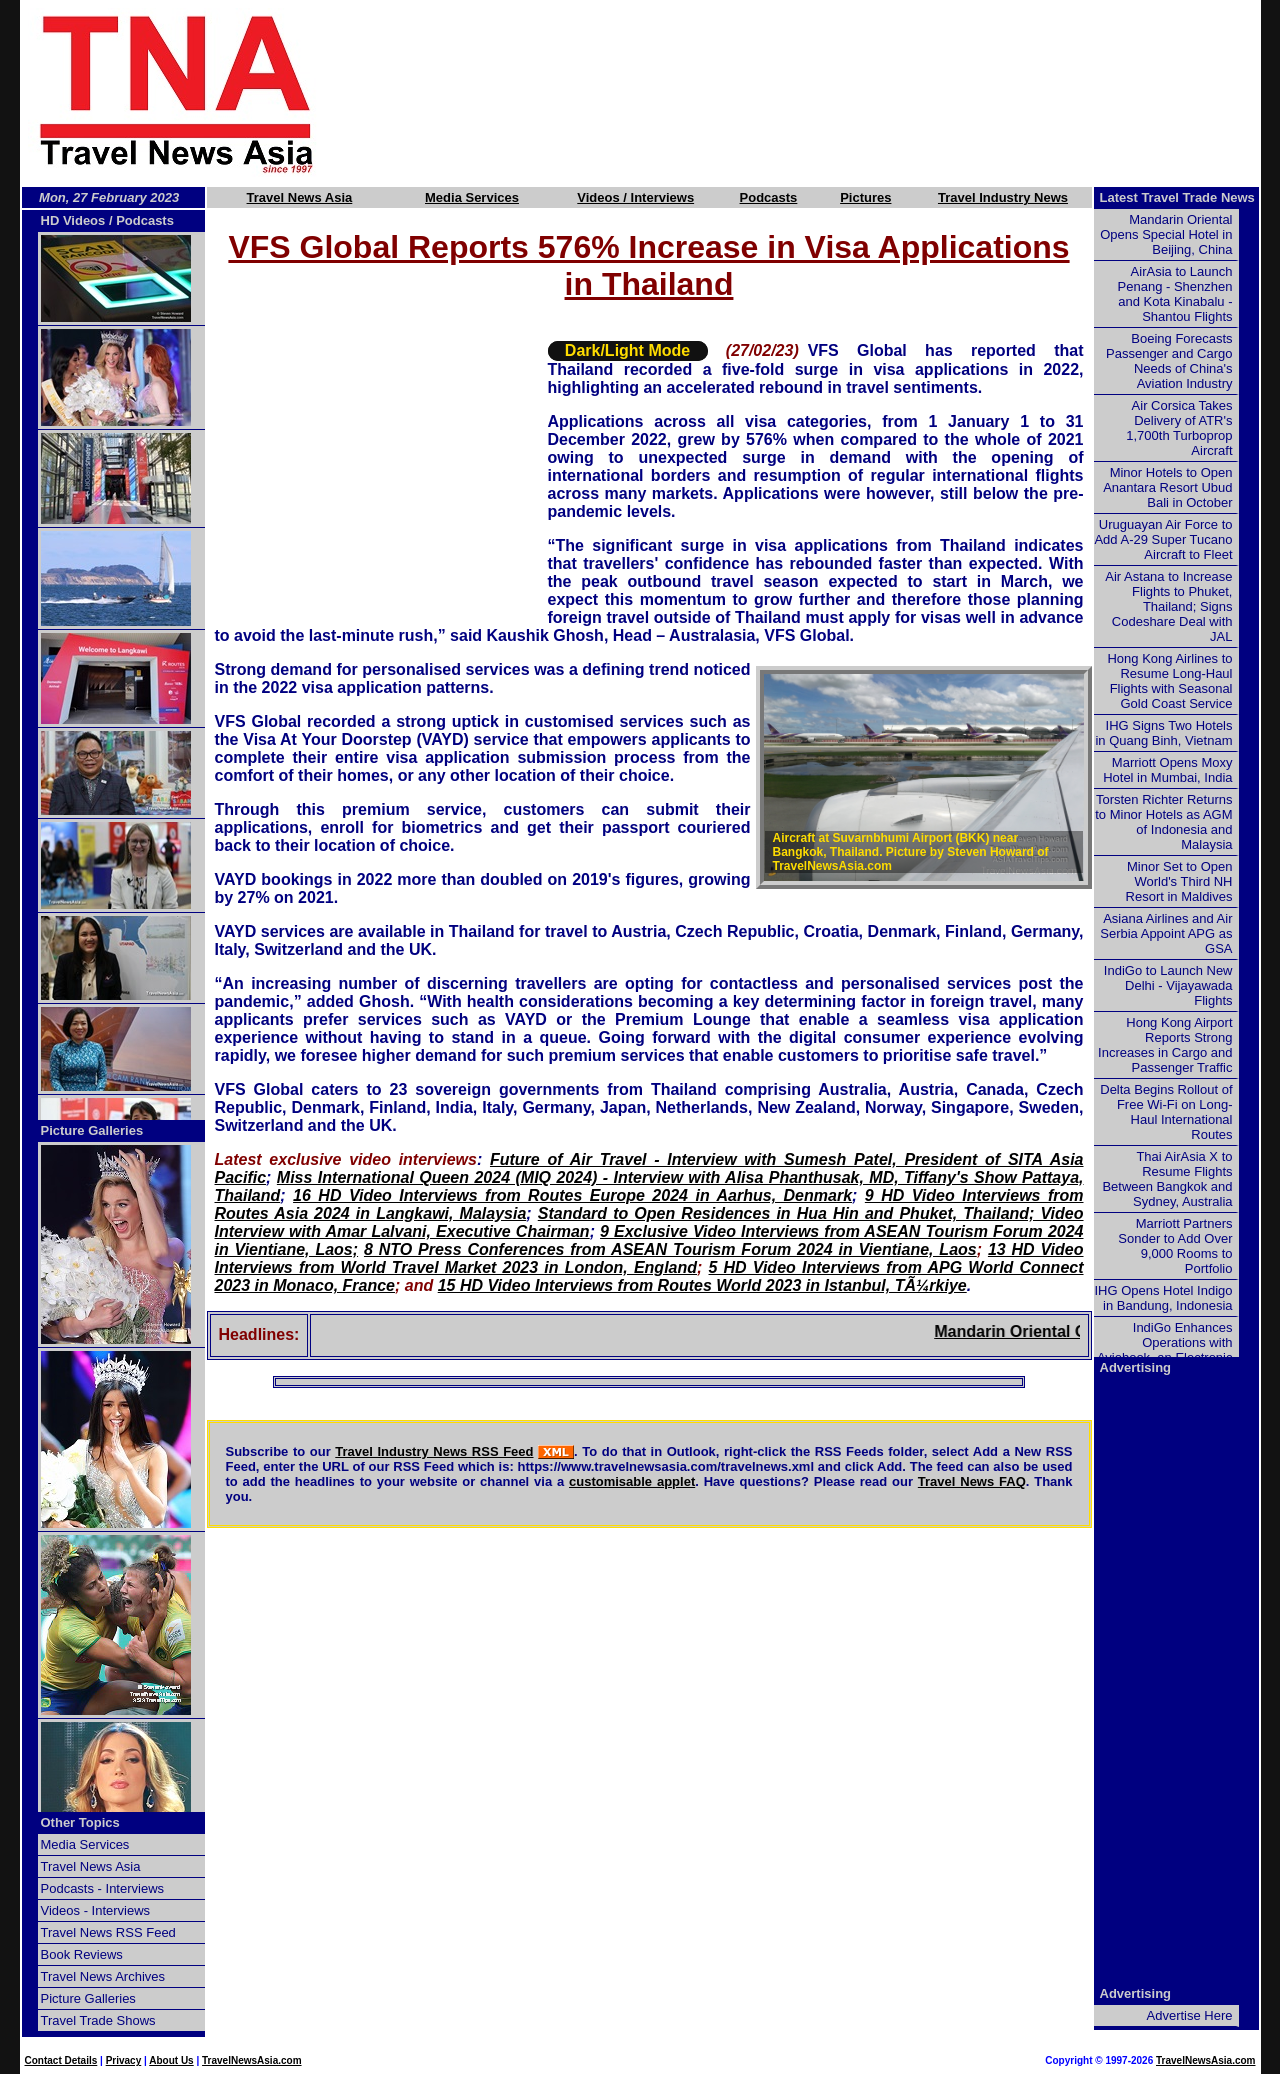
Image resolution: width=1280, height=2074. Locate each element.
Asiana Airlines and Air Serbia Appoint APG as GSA (1166, 933)
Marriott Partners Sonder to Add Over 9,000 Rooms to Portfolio (1175, 1246)
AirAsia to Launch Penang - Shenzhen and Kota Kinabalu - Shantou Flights (1175, 294)
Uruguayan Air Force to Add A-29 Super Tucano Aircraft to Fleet (1163, 539)
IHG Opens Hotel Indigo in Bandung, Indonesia (1163, 1298)
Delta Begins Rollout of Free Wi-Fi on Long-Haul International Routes (1166, 1112)
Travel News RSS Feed (108, 1932)
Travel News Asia (300, 197)
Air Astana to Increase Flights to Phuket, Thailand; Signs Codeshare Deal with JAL (1168, 606)
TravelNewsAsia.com (252, 2060)
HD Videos (73, 220)
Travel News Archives (103, 1976)
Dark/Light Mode (627, 350)
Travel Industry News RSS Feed (434, 1451)
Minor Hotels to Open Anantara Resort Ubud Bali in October (1167, 487)
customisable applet (632, 1481)
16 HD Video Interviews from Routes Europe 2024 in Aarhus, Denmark (572, 1195)
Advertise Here (1190, 2015)
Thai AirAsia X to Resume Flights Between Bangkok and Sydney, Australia (1167, 1179)
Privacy (124, 2060)
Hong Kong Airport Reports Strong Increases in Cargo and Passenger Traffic (1165, 1045)
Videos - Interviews (96, 1910)
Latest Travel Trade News (1177, 197)
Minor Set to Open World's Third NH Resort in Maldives (1179, 881)
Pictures (865, 197)
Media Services (472, 197)
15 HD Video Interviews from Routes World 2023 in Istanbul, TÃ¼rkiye (702, 1285)
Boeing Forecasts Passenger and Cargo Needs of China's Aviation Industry (1169, 361)
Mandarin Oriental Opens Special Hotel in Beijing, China (1166, 234)
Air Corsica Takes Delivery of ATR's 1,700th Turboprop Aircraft (1179, 428)
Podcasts (769, 197)
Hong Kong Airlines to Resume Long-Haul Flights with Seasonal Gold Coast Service (1169, 681)
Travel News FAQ (972, 1481)
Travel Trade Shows (98, 2020)
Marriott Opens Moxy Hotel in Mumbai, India (1167, 770)
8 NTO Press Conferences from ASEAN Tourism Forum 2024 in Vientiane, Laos (670, 1249)
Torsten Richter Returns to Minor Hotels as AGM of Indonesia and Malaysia (1163, 822)
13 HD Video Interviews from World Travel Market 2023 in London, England (649, 1258)
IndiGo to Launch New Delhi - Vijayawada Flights (1168, 985)
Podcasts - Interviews (103, 1888)
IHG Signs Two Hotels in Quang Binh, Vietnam (1163, 733)
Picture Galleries (92, 1130)
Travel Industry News (1003, 197)
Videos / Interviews (635, 197)
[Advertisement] (822, 93)
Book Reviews (82, 1954)
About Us (171, 2060)
